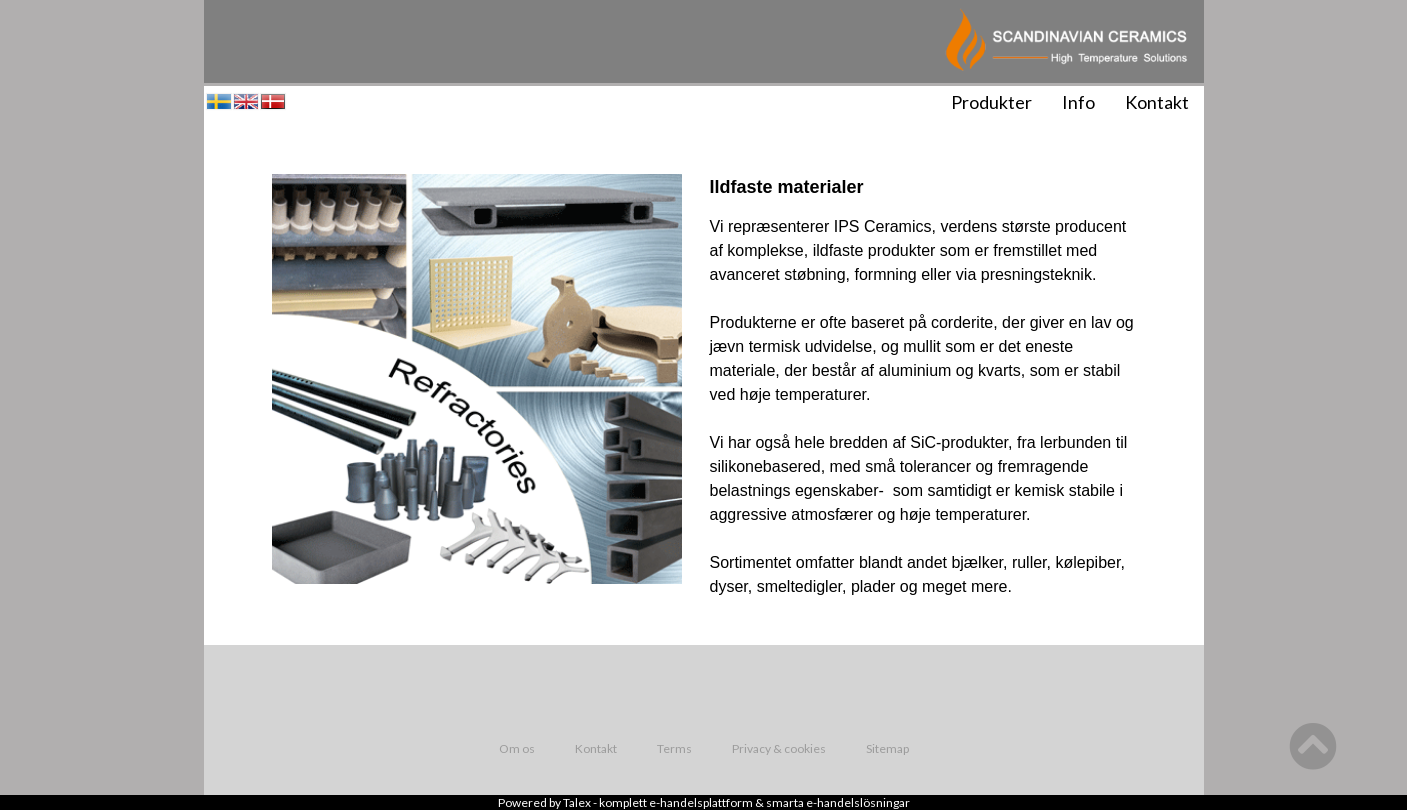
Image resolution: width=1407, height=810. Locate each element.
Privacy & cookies (779, 748)
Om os (517, 748)
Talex (577, 802)
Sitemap (887, 748)
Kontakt (1157, 102)
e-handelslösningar (858, 802)
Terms (674, 748)
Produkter (991, 102)
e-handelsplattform (701, 802)
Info (1078, 102)
